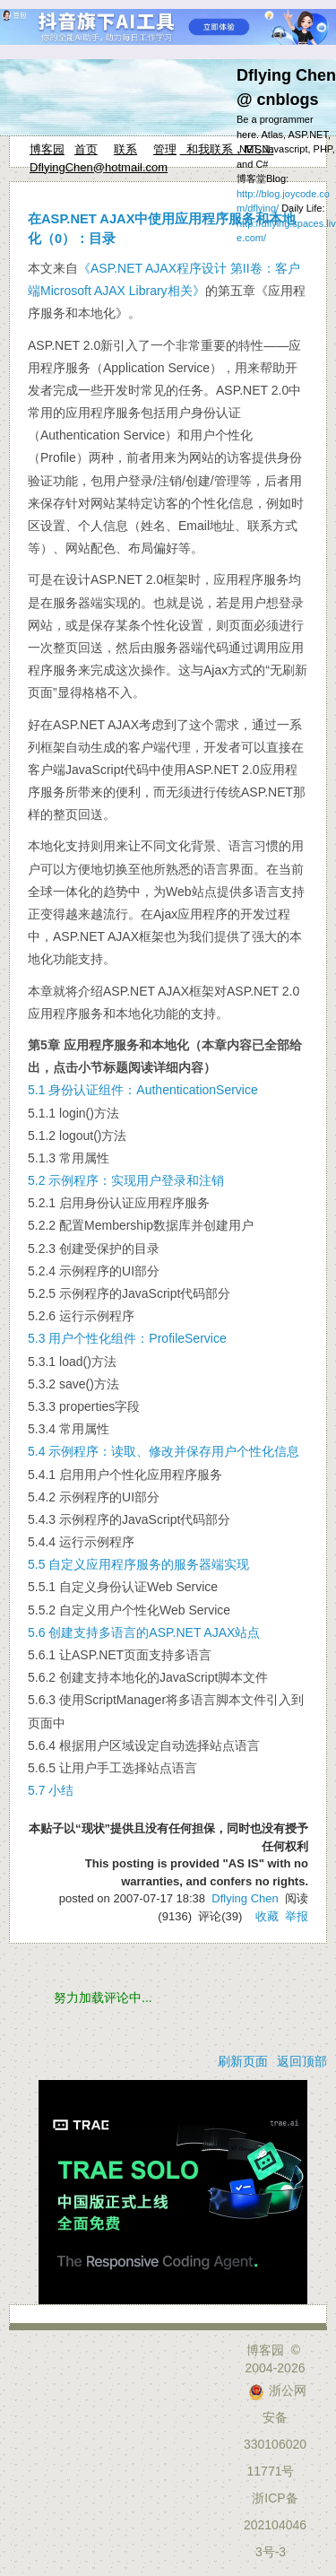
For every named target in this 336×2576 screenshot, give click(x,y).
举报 (296, 1916)
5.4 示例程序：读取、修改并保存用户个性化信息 (163, 1451)
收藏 (267, 1916)
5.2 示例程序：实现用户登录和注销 (126, 1180)
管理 (165, 149)
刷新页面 (243, 2061)
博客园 (47, 149)
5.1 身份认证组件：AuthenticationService (143, 1090)
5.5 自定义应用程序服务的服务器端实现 (138, 1564)
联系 (125, 149)
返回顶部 (302, 2061)
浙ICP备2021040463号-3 (275, 2525)
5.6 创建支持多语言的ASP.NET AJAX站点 (144, 1632)
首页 (86, 149)
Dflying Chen (244, 1898)
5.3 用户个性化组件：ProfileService (127, 1338)
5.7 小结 (50, 1790)
